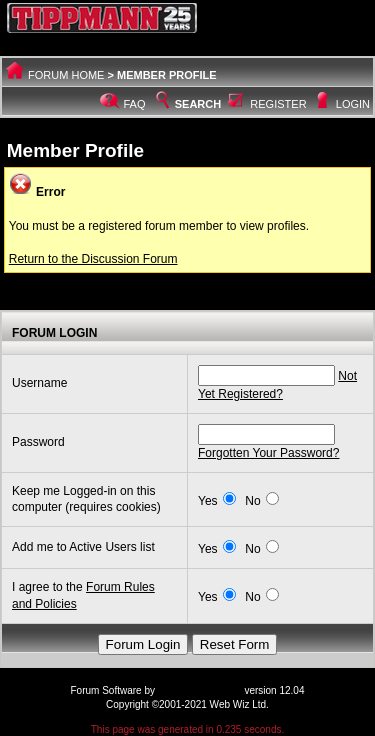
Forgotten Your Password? (268, 453)
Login (353, 104)
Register (278, 104)
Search (187, 104)
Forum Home (66, 75)
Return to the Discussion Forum (93, 259)
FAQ (135, 104)
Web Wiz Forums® (200, 690)
